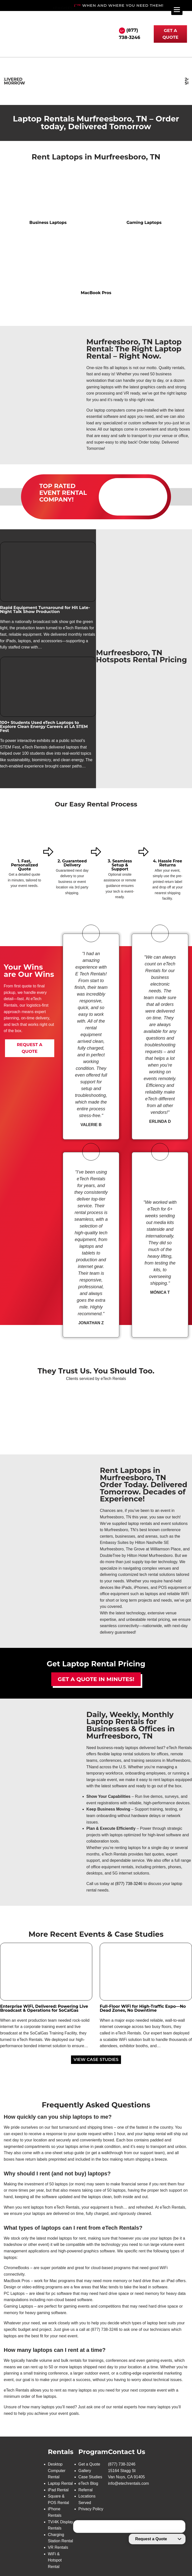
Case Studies (90, 2477)
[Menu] (176, 9)
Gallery (84, 2471)
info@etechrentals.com (128, 2483)
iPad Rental (58, 2490)
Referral (85, 2490)
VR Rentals (58, 2547)
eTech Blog (88, 2483)
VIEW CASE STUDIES (96, 2059)
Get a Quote (89, 2464)
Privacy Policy (91, 2509)
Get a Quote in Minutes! (96, 1679)
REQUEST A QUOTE (29, 1048)
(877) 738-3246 (128, 1884)
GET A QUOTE (170, 34)
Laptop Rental (60, 2483)
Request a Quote (151, 2539)
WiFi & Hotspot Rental (55, 2560)
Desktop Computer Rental (57, 2470)
